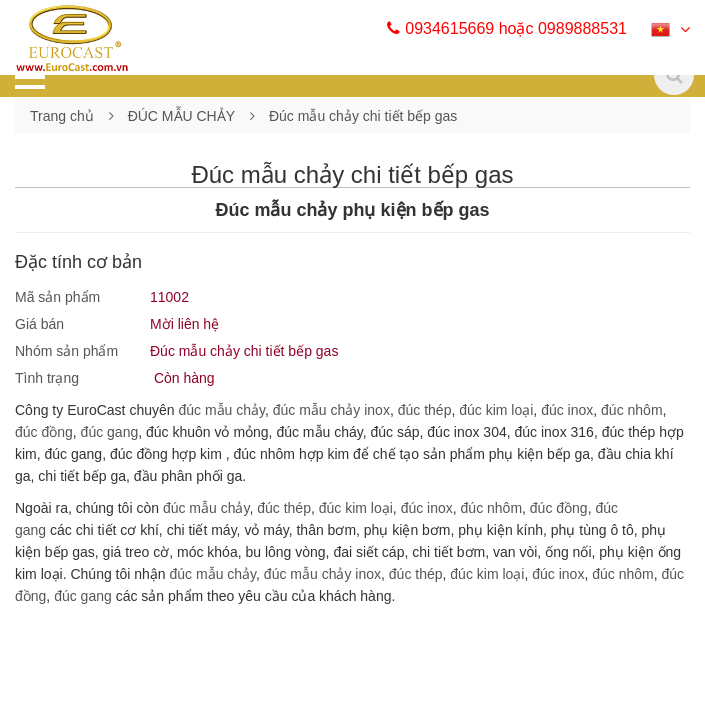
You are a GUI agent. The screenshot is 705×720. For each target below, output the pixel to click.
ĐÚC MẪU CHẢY (181, 116)
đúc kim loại (496, 410)
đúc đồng (44, 432)
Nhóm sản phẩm (66, 351)
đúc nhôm (631, 410)
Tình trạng (47, 378)
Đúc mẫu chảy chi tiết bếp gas (363, 116)
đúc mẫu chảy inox (331, 410)
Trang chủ (62, 116)
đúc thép (425, 410)
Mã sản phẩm (57, 297)
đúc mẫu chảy (221, 410)
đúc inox (567, 410)
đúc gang (110, 432)
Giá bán (39, 324)
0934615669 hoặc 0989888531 (507, 28)
